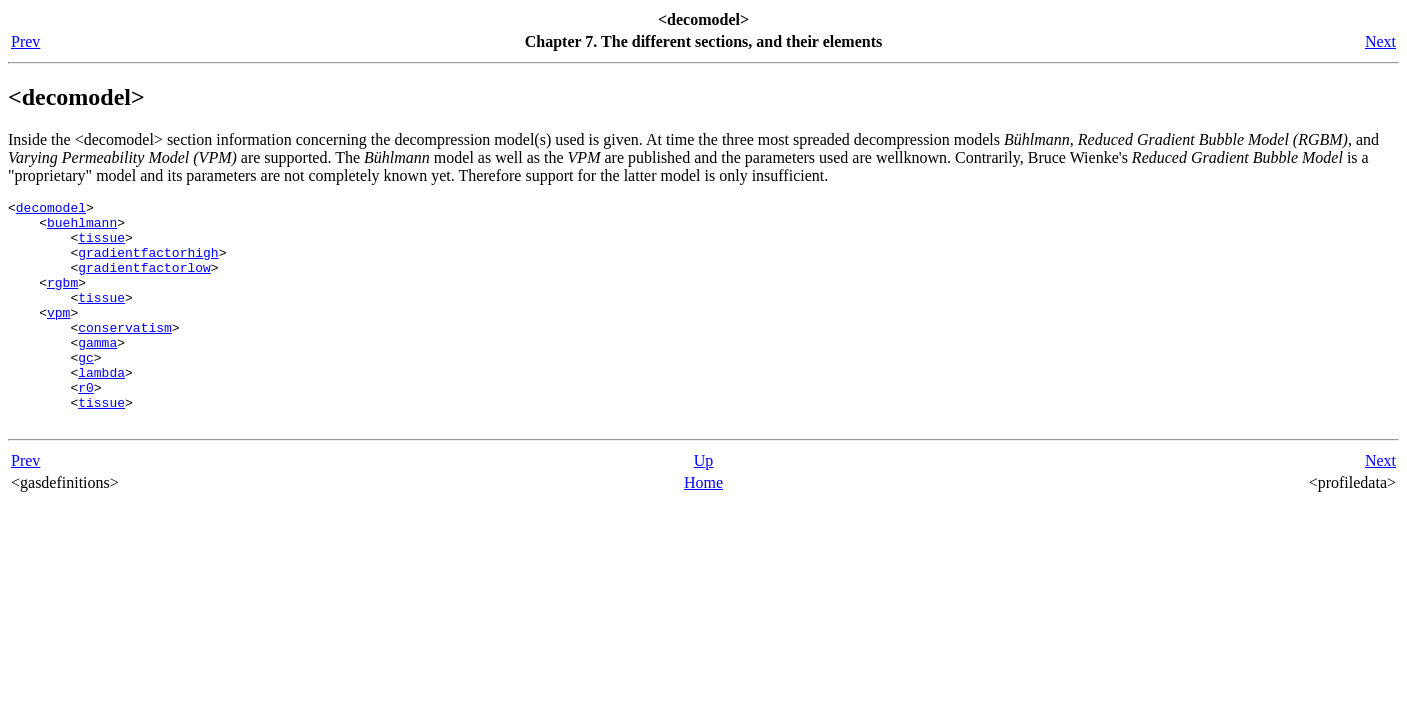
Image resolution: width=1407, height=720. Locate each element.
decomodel (51, 210)
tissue (101, 246)
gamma (97, 372)
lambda (101, 408)
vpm (58, 336)
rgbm (62, 300)
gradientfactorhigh (148, 264)
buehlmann (82, 228)
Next (1380, 41)
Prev (25, 41)
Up (704, 505)
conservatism (125, 354)
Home (703, 527)
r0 (86, 426)
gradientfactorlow (144, 282)
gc (86, 390)
